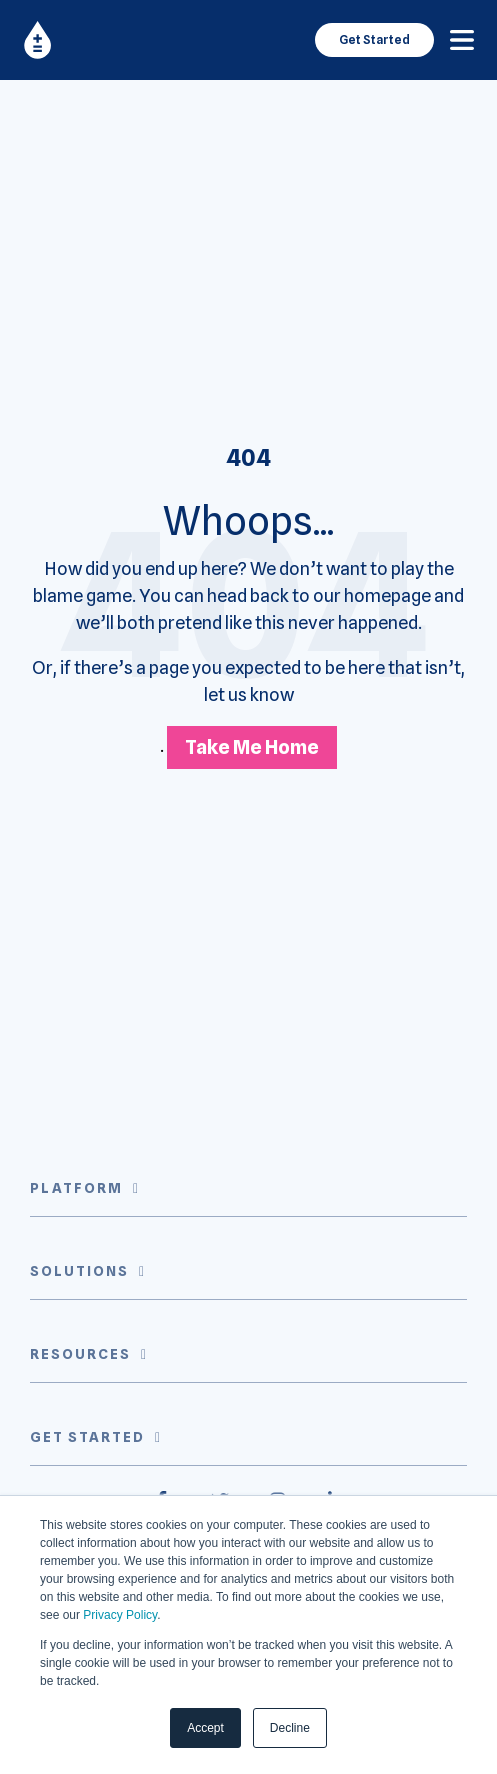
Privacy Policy (120, 1615)
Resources (80, 1354)
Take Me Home (252, 747)
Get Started (374, 39)
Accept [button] (205, 1728)
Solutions (79, 1271)
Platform (76, 1188)
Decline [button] (290, 1728)
